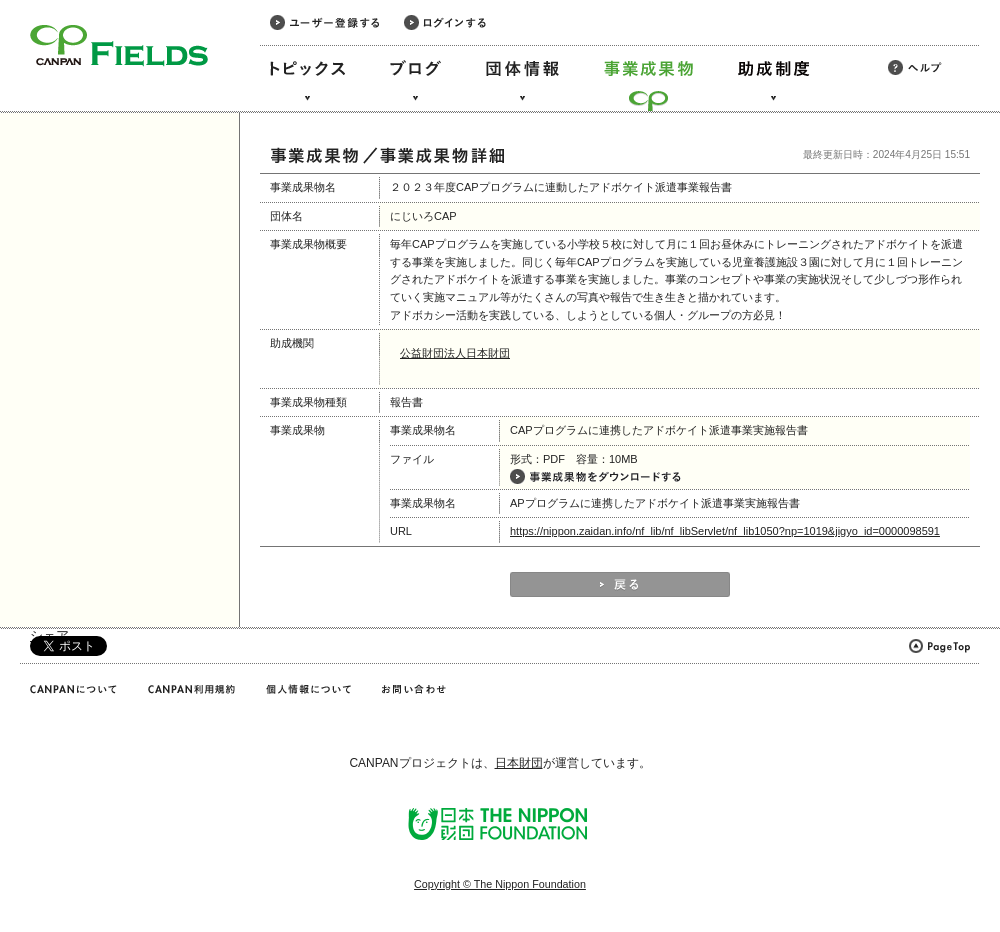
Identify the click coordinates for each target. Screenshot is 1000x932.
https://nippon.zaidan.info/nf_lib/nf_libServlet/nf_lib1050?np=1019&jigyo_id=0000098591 (725, 531)
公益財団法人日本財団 (455, 353)
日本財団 (519, 763)
